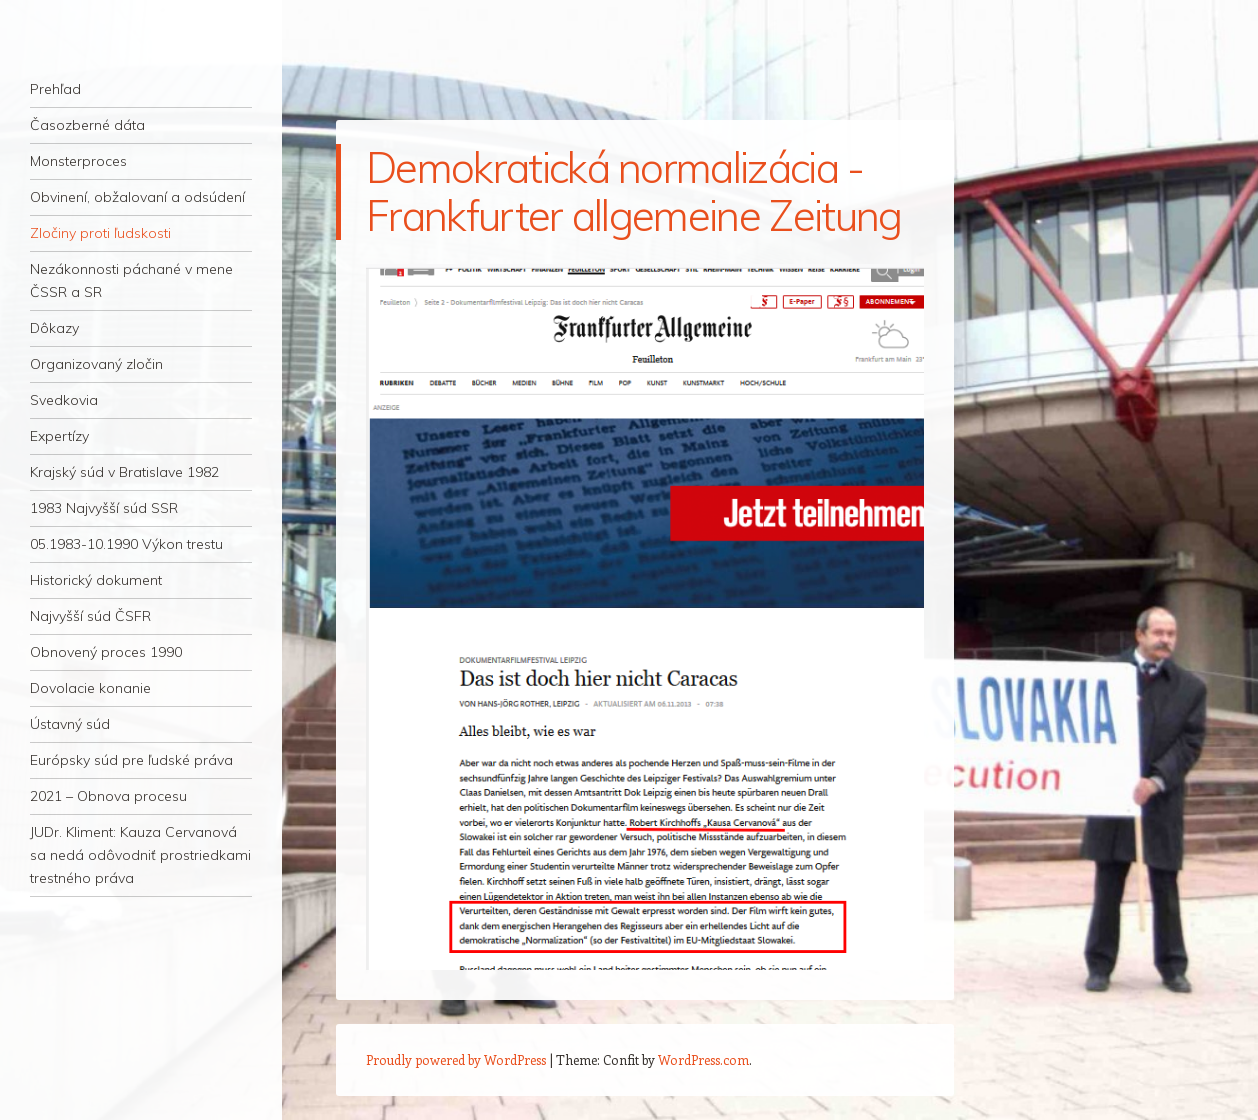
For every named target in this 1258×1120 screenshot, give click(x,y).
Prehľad (55, 89)
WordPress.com (703, 1059)
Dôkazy (54, 328)
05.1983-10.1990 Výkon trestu (126, 544)
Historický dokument (96, 580)
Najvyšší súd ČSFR (90, 616)
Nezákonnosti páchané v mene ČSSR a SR (131, 280)
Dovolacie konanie (90, 688)
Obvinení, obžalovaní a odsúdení (137, 197)
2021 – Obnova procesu (108, 796)
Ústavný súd (70, 724)
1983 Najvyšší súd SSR (104, 508)
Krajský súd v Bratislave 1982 (124, 472)
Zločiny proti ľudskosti (100, 233)
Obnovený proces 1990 (106, 652)
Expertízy (59, 436)
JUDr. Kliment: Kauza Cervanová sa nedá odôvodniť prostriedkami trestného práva (140, 855)
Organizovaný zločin (96, 364)
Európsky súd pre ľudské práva (131, 760)
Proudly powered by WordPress (456, 1059)
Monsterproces (78, 161)
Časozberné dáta (87, 125)
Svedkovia (64, 400)
